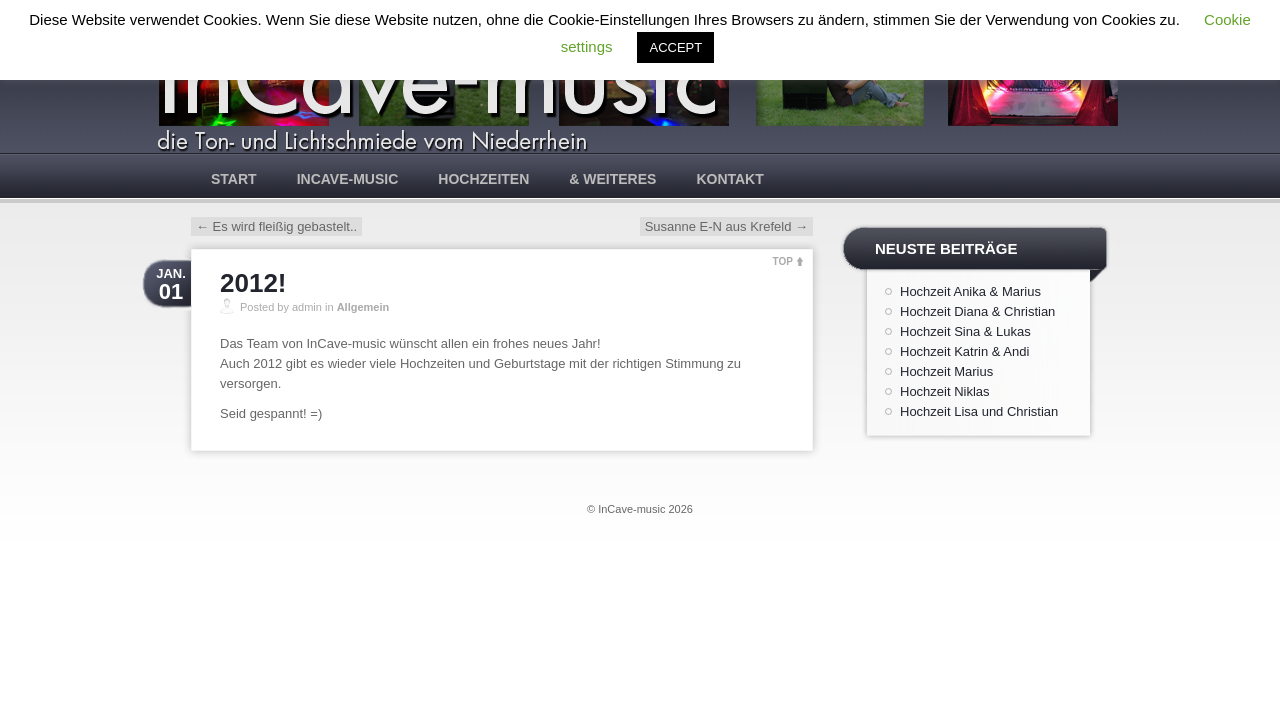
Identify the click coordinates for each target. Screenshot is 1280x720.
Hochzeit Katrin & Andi (964, 351)
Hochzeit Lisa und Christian (979, 411)
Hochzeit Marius (946, 371)
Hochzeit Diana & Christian (977, 311)
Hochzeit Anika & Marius (970, 291)
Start (234, 179)
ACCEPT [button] (675, 47)
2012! (253, 283)
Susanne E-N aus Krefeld (726, 226)
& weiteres (612, 179)
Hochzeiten (483, 179)
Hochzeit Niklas (945, 391)
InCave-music (348, 179)
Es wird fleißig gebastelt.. (276, 226)
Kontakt (729, 179)
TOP (783, 261)
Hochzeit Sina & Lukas (965, 331)
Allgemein (363, 307)
